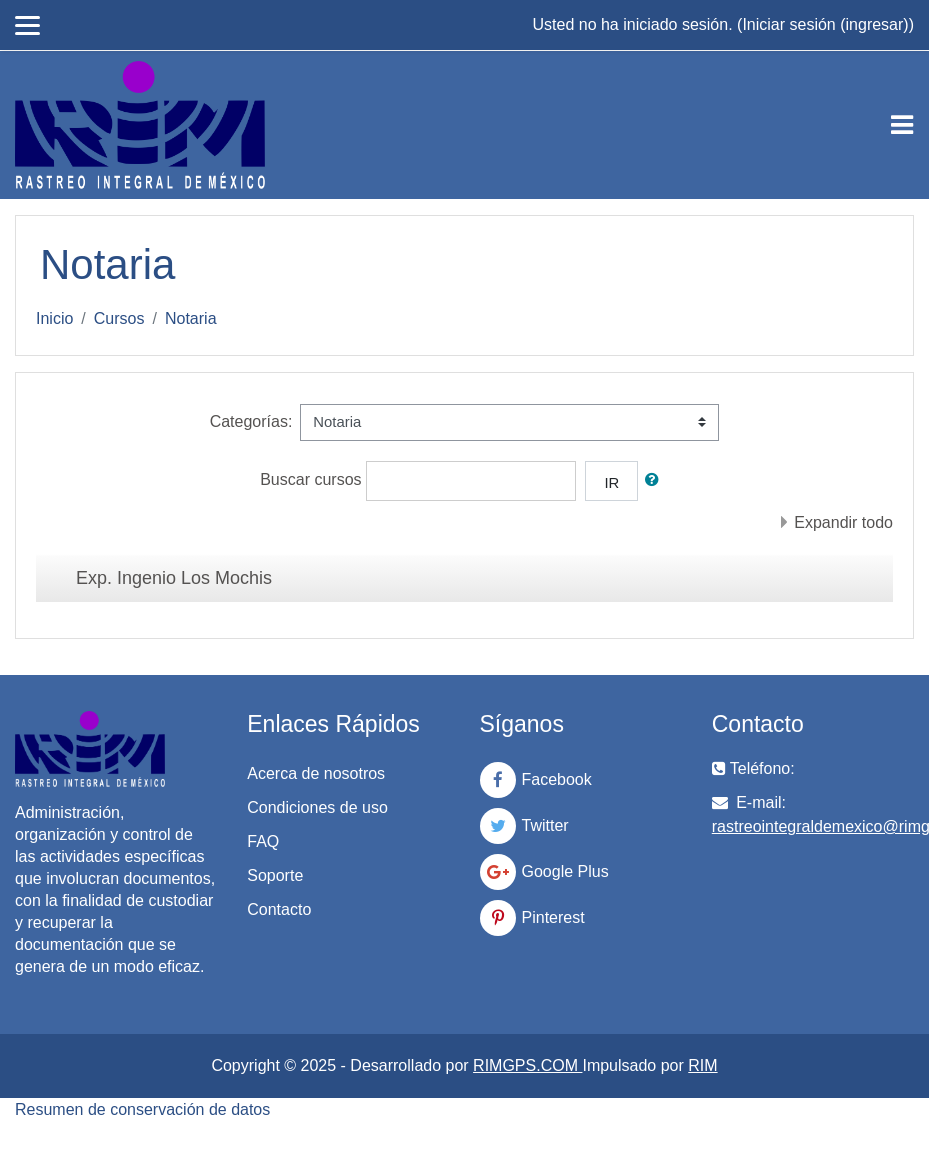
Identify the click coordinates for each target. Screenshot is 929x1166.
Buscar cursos (310, 479)
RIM (702, 1065)
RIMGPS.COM (527, 1065)
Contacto (279, 909)
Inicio (54, 318)
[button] (656, 480)
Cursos (119, 318)
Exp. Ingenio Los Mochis (174, 578)
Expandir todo (843, 522)
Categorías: (251, 421)
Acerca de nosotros (316, 773)
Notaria (191, 318)
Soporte (275, 875)
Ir (611, 483)
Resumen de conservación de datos (142, 1109)
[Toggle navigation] (902, 125)
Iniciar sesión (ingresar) (825, 24)
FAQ (263, 841)
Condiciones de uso (317, 807)
